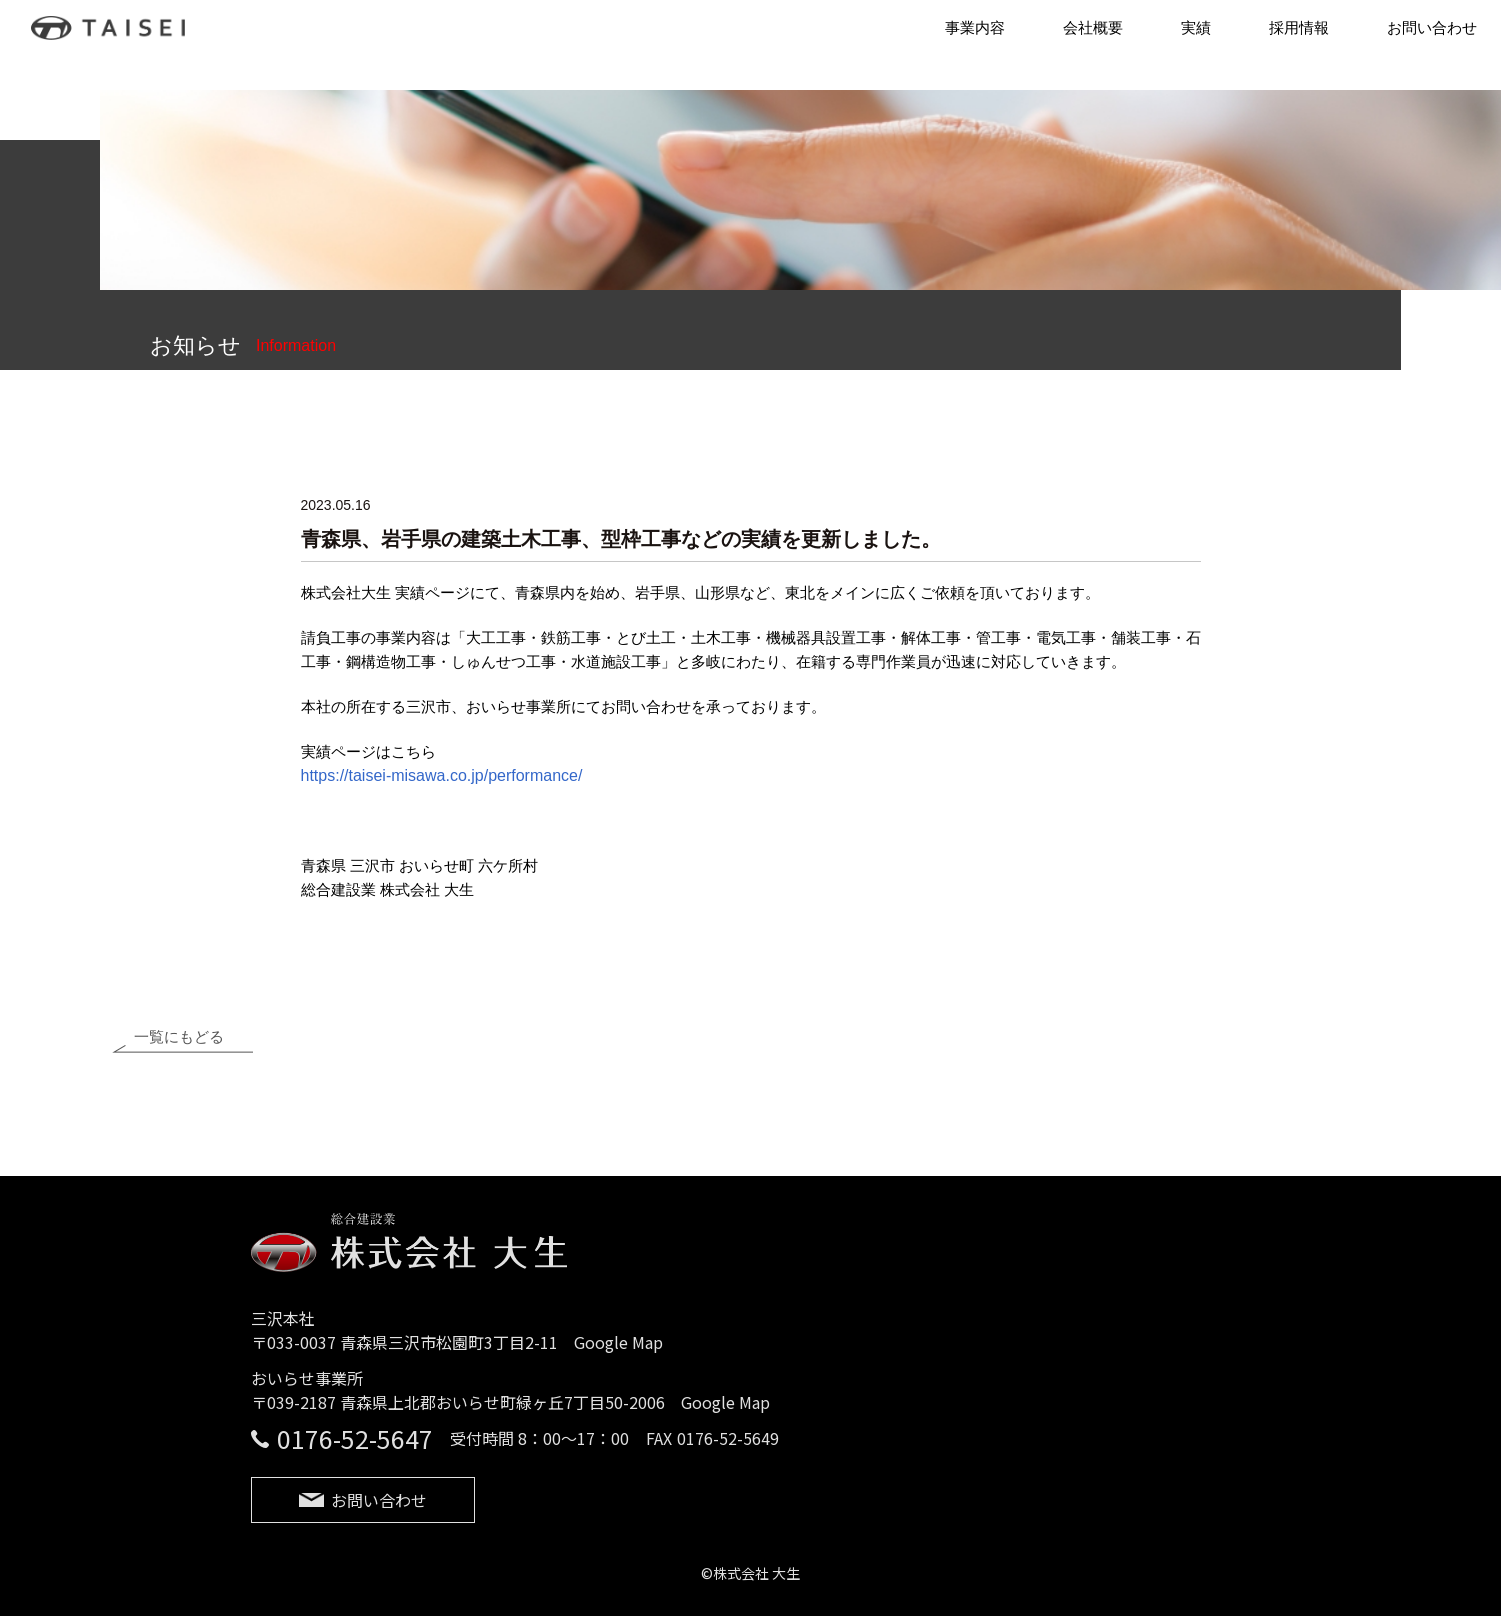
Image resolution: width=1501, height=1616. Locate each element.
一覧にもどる (179, 1043)
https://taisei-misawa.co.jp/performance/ (442, 775)
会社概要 (1093, 27)
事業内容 (975, 27)
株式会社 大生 (117, 28)
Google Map (618, 1348)
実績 (1196, 27)
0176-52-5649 (728, 1444)
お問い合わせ (1432, 27)
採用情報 (1299, 27)
